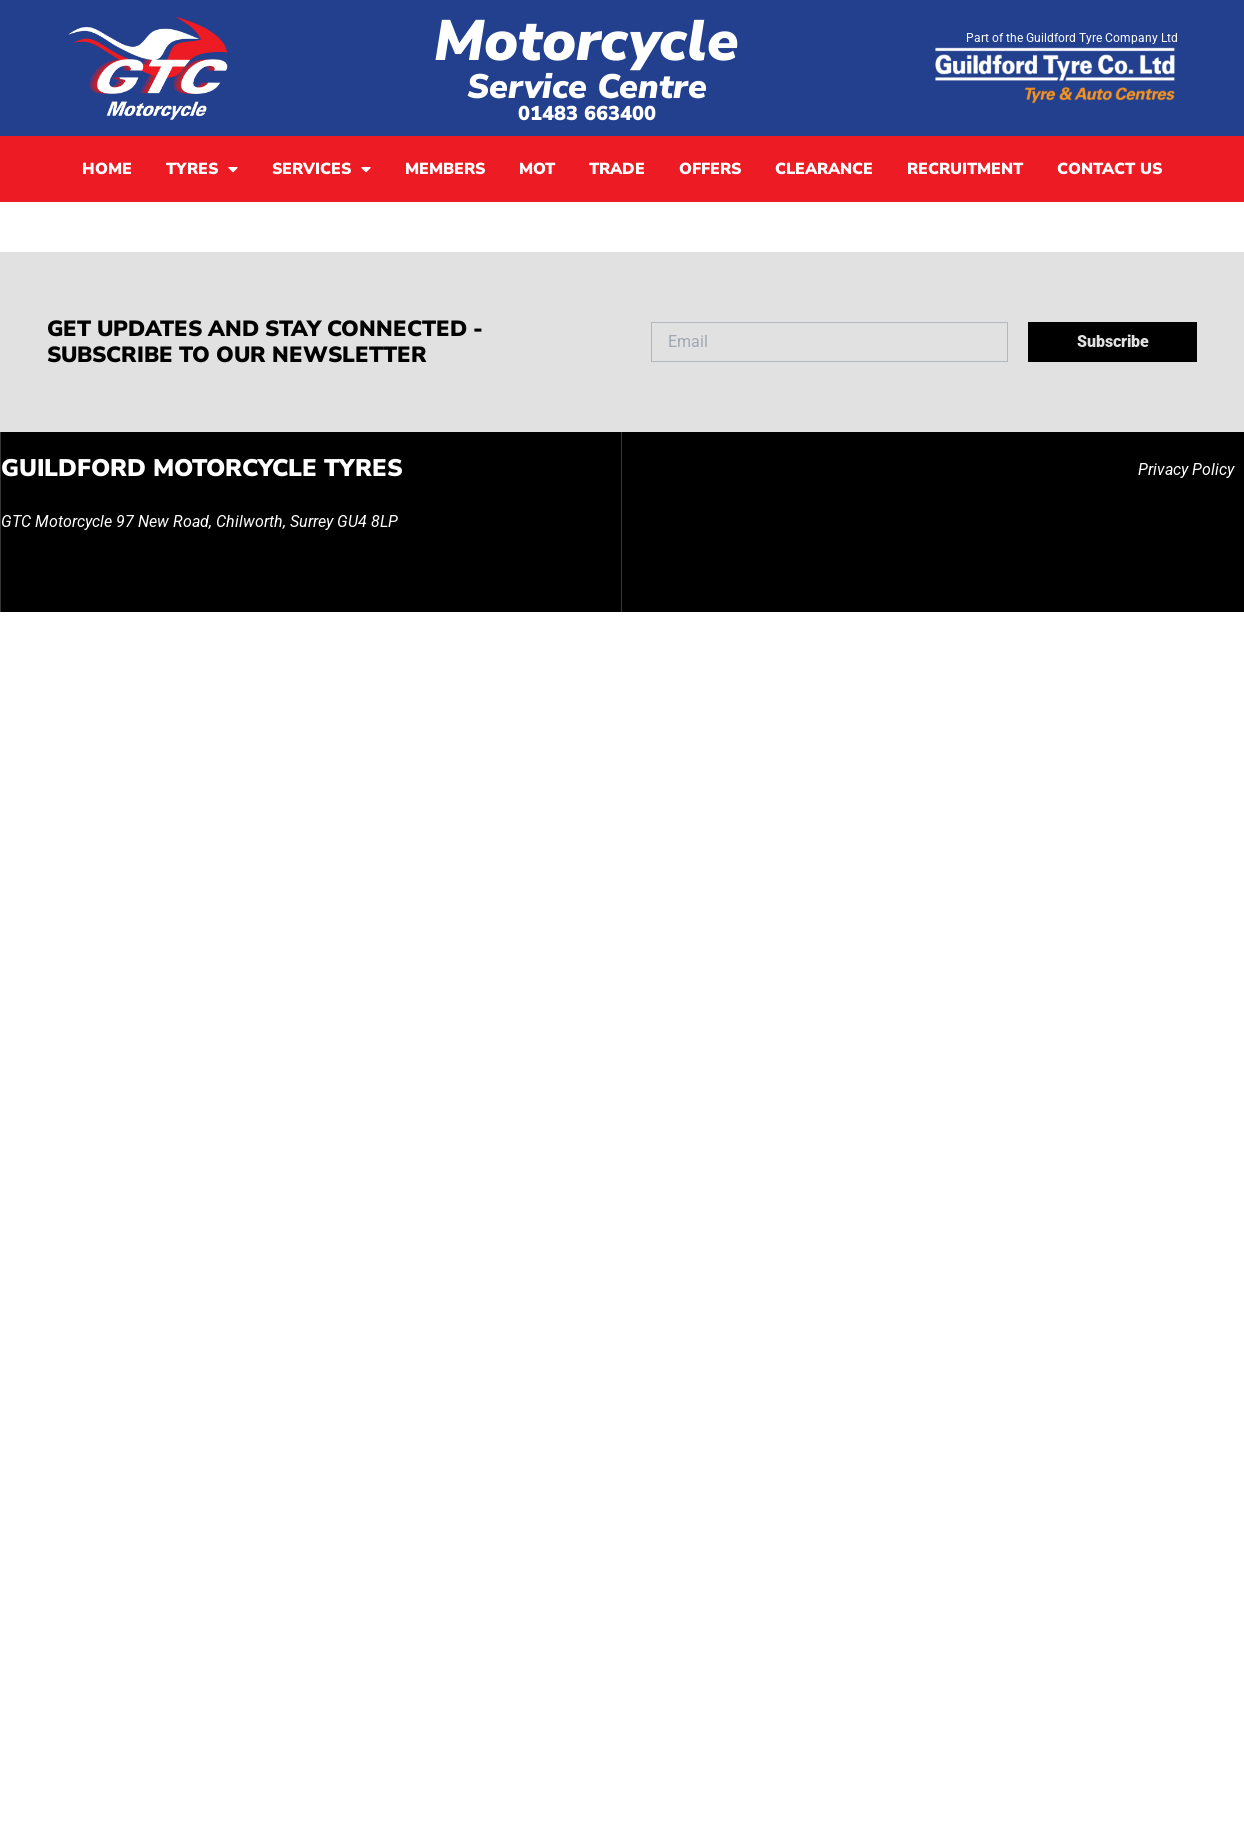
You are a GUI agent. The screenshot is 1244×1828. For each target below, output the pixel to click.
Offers (710, 169)
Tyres (202, 169)
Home (107, 169)
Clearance (824, 169)
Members (445, 169)
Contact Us (1109, 169)
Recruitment (965, 169)
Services (321, 169)
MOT (537, 169)
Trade (617, 169)
